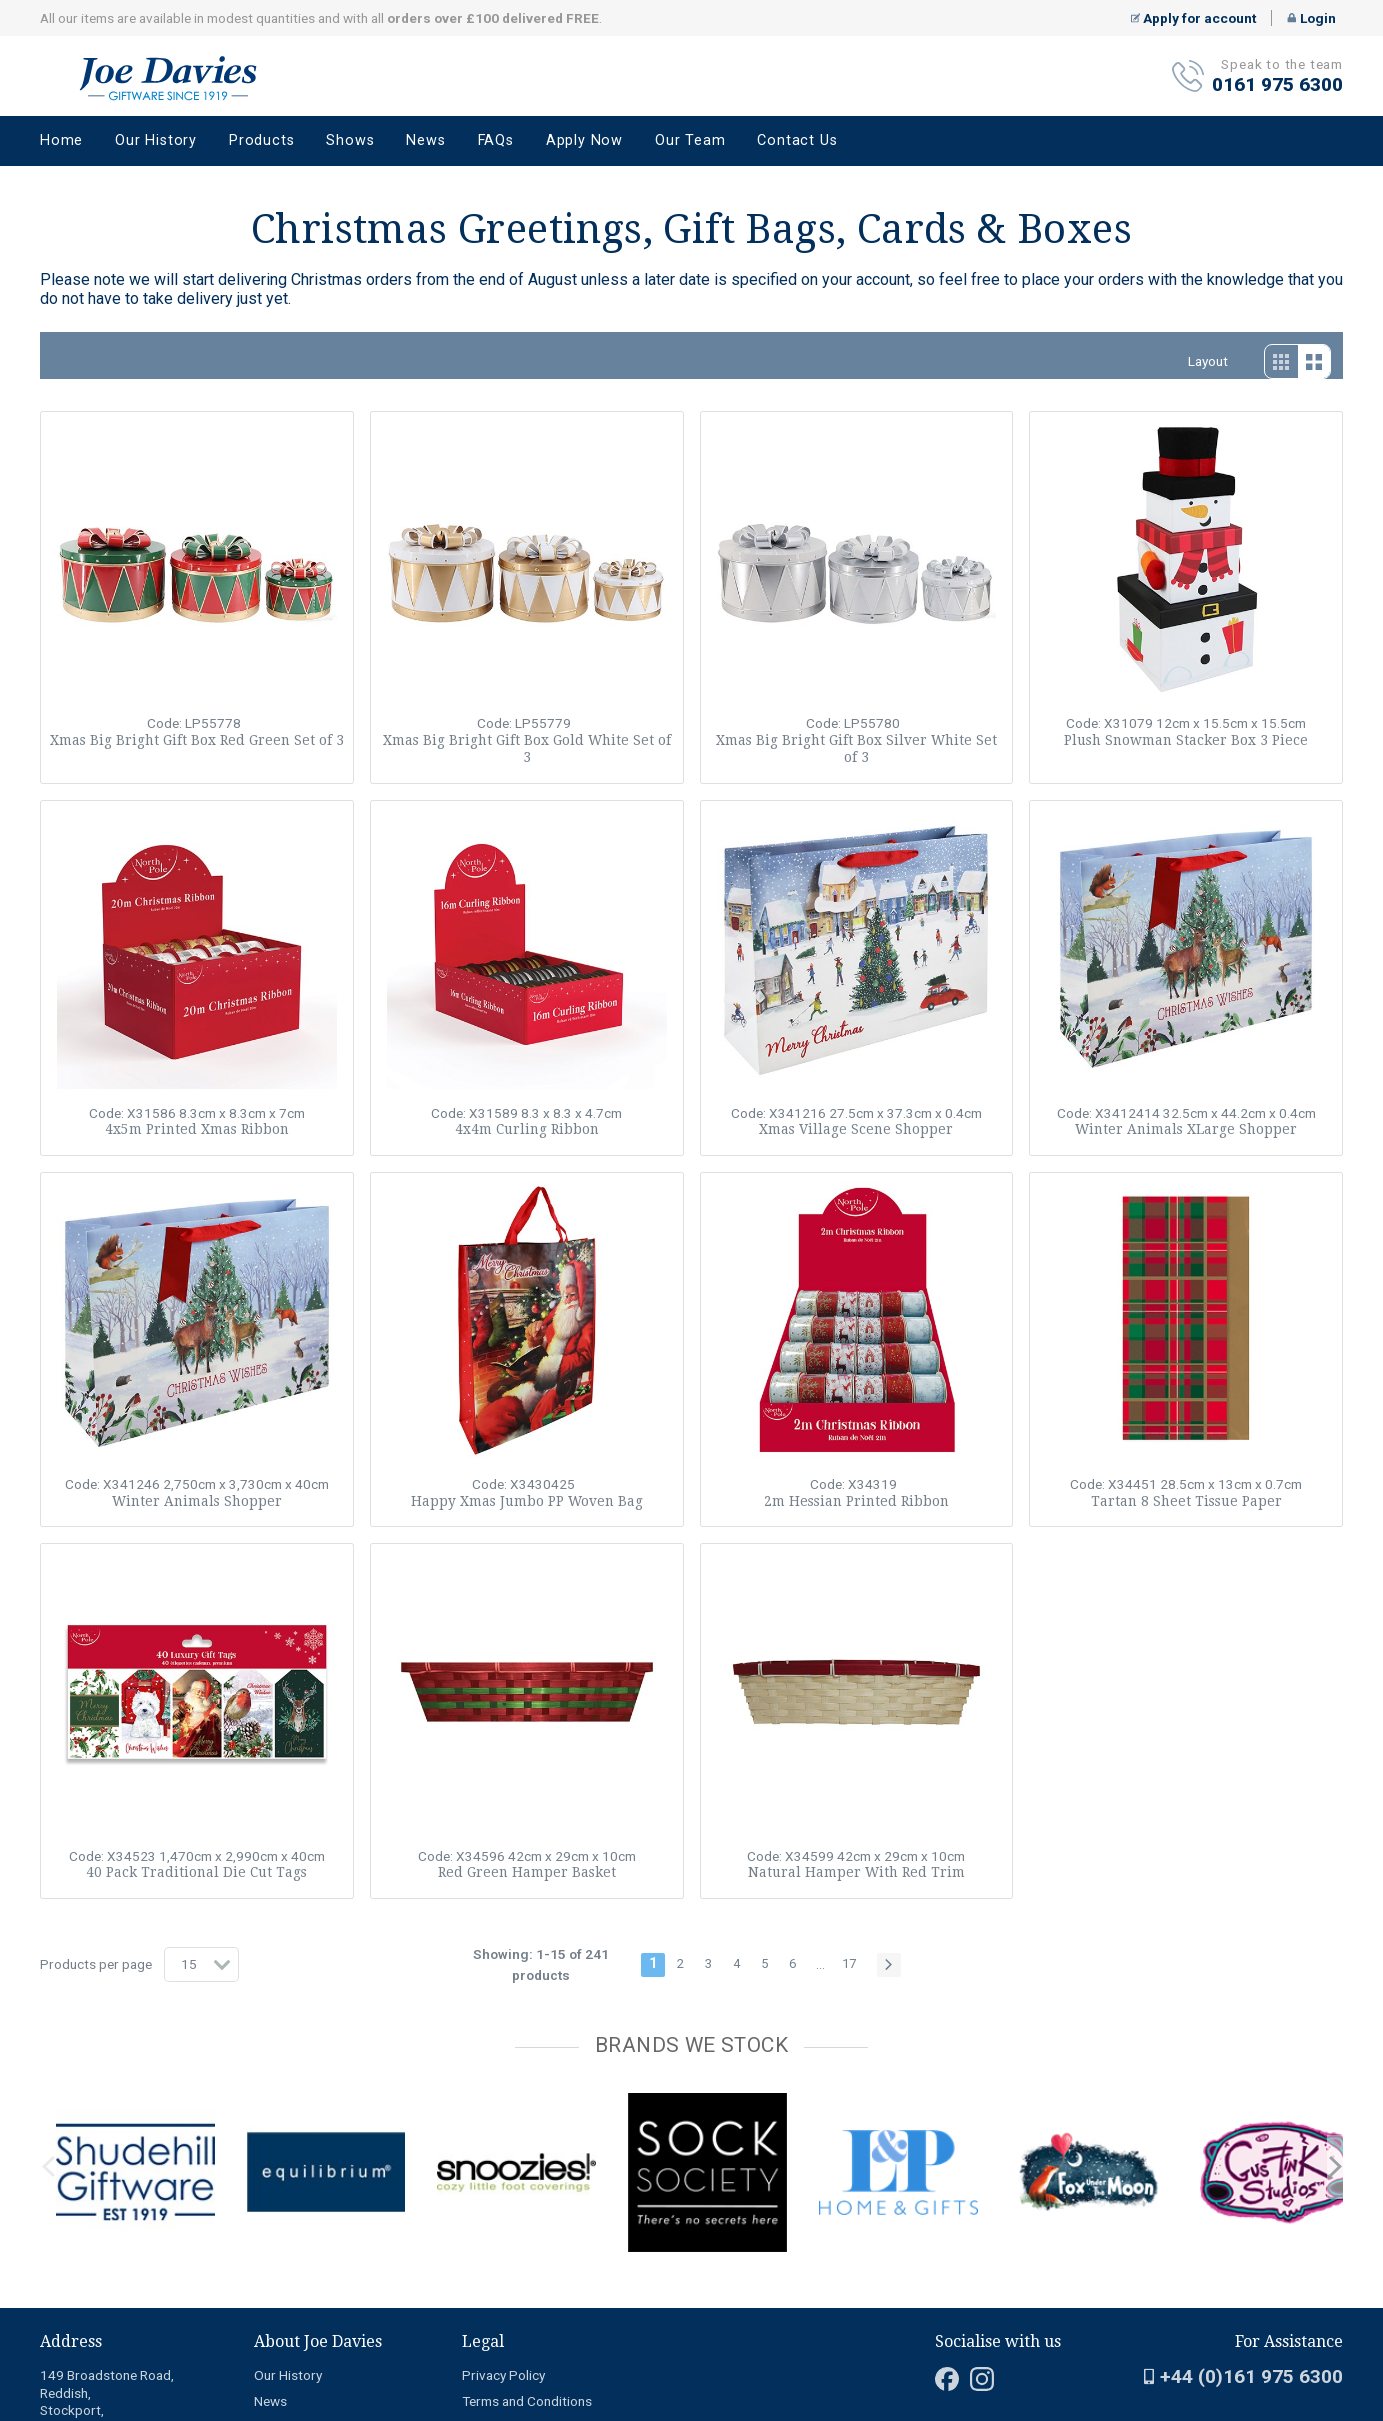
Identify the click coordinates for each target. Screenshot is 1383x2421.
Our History (156, 140)
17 (849, 1963)
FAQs (496, 140)
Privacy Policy (503, 2375)
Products (261, 140)
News (425, 140)
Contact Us (797, 140)
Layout (1208, 361)
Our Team (690, 140)
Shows (350, 140)
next (1335, 2167)
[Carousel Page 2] (58, 2089)
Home (61, 140)
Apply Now (584, 140)
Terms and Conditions (527, 2401)
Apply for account (1194, 18)
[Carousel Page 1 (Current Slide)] (46, 2089)
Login (1311, 18)
